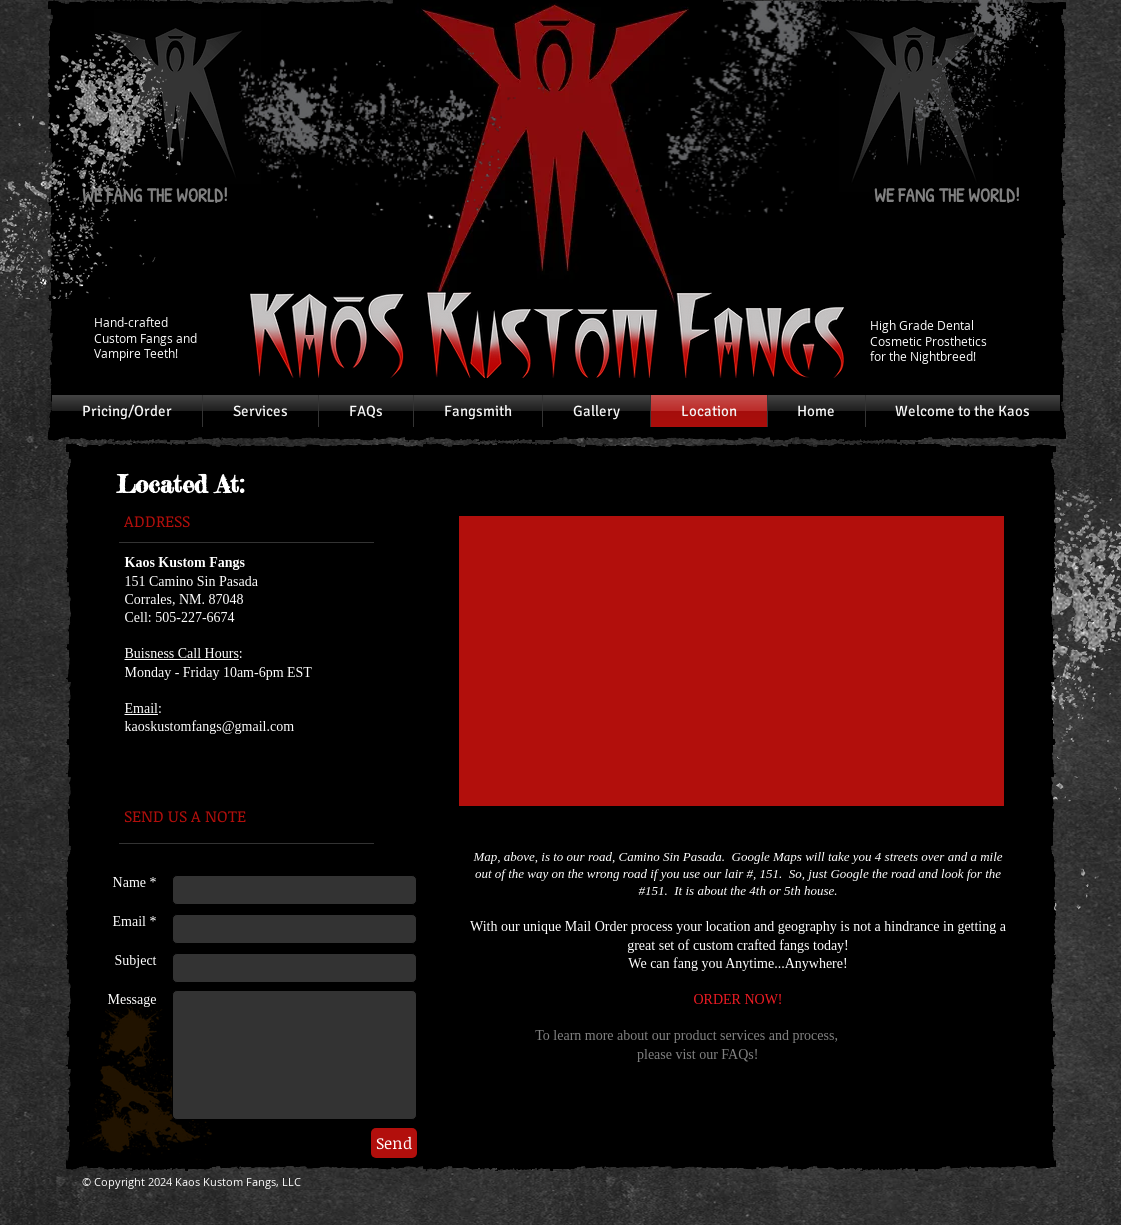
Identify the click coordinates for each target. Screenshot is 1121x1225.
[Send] (394, 1143)
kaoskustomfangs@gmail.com (210, 726)
